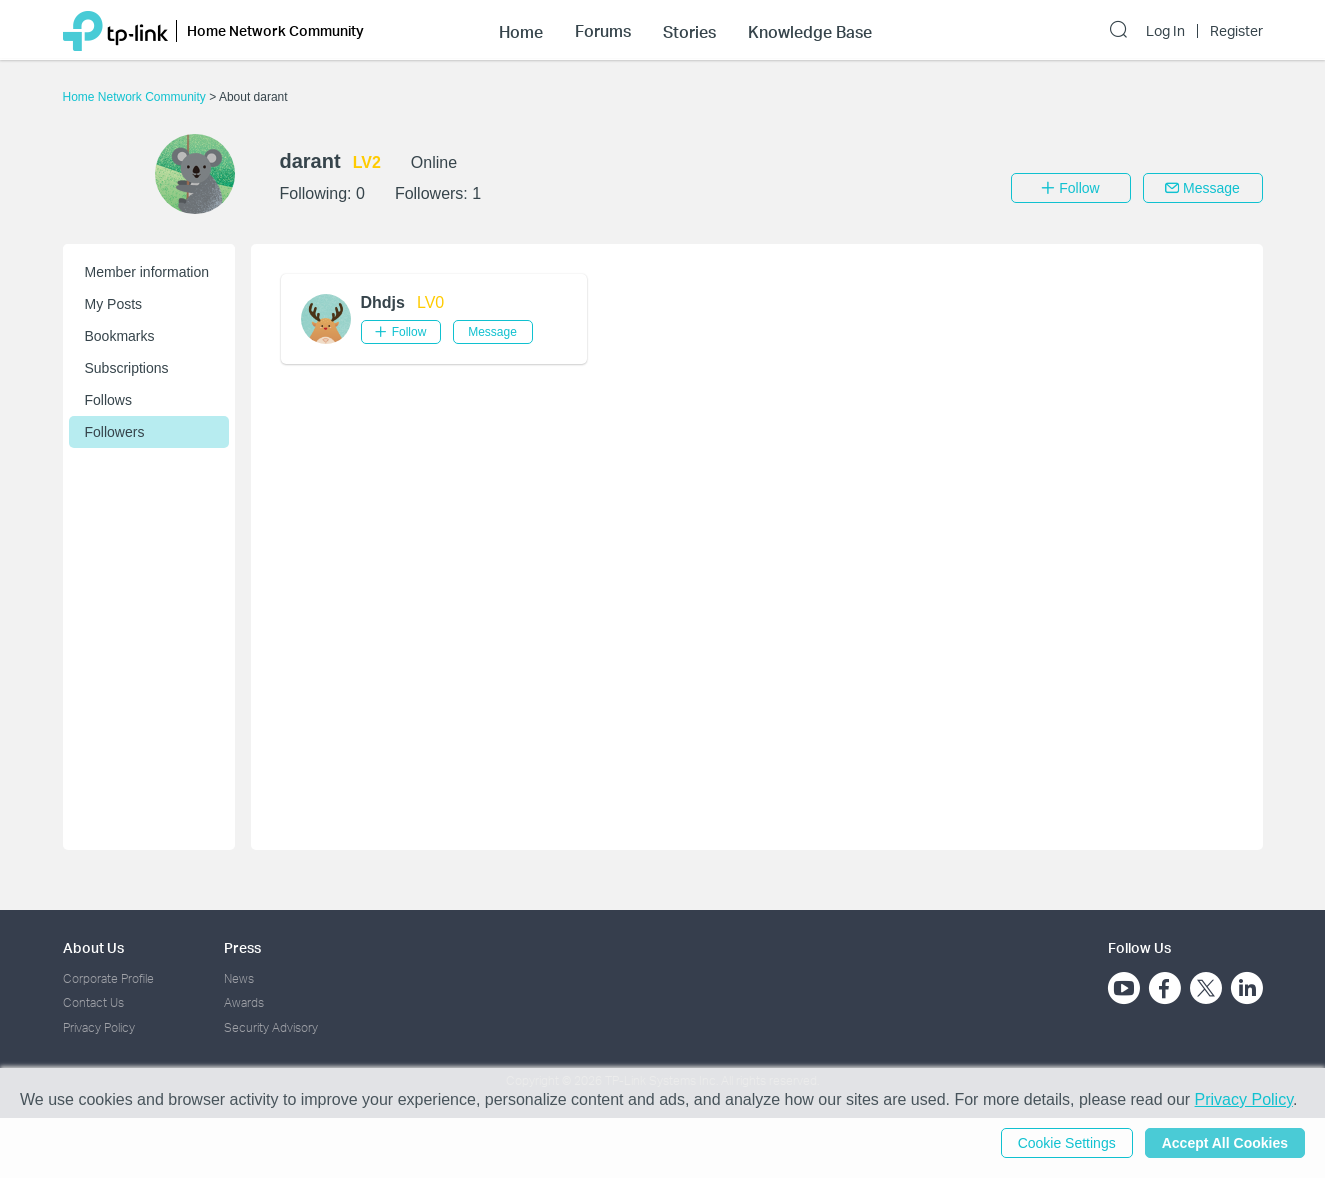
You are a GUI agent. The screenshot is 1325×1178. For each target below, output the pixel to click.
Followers (115, 432)
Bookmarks (120, 336)
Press (242, 947)
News (239, 978)
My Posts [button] (114, 304)
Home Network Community (136, 97)
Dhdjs (383, 302)
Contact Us (93, 1002)
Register (1236, 31)
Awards (244, 1002)
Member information (147, 272)
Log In (1165, 31)
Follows (108, 400)
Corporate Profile (108, 978)
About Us (93, 947)
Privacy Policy (99, 1027)
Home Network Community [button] (275, 30)
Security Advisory (271, 1027)
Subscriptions (127, 368)
